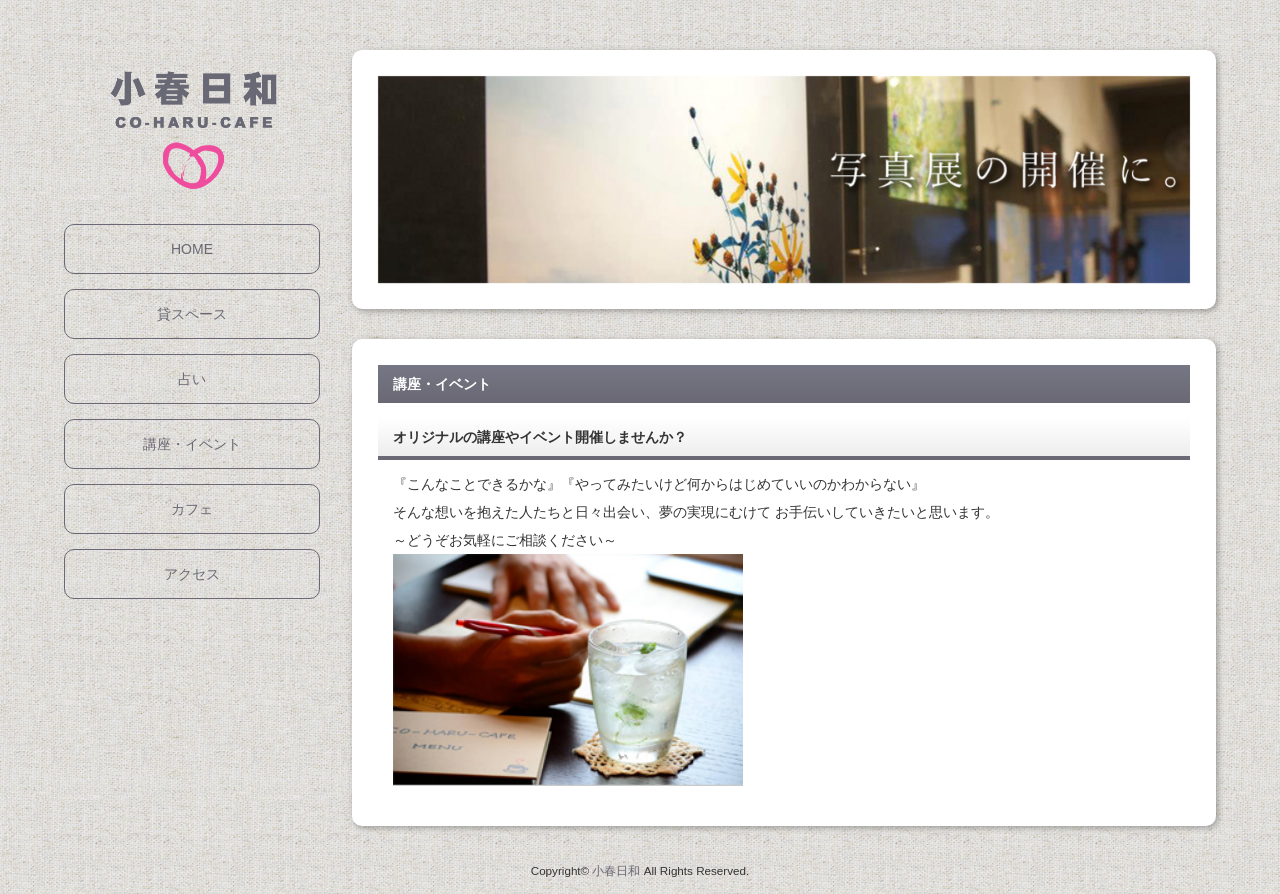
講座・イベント (192, 444)
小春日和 (616, 870)
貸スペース (192, 314)
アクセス (192, 574)
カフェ (192, 509)
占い (192, 379)
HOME (192, 249)
